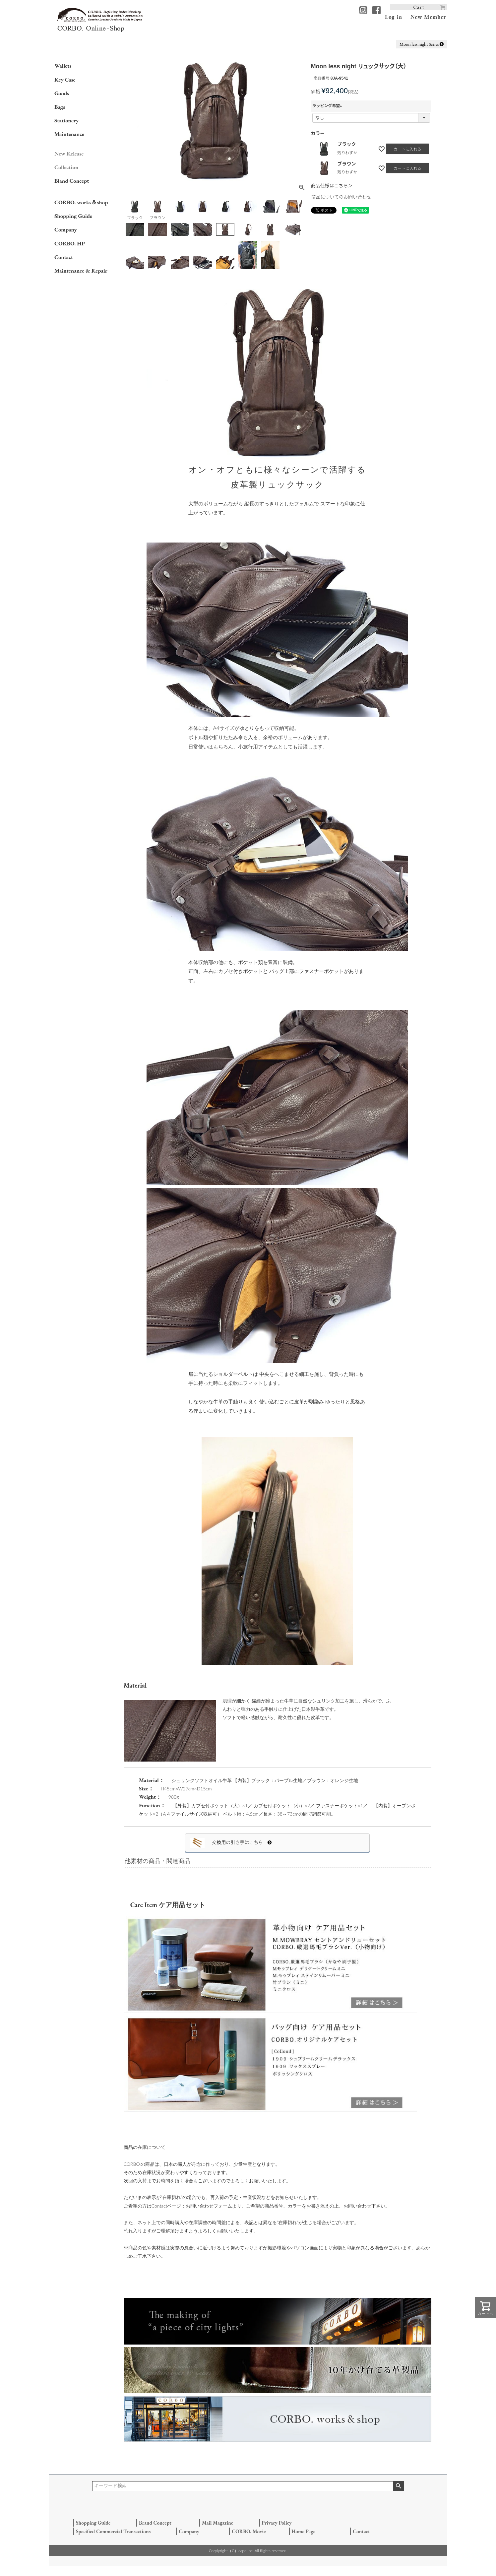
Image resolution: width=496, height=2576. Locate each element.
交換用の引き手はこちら (242, 1842)
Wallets (62, 65)
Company (65, 229)
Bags (59, 106)
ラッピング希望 (328, 105)
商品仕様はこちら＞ (332, 185)
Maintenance (69, 134)
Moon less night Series (422, 44)
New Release (69, 153)
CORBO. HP (69, 243)
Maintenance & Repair (80, 270)
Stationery (66, 120)
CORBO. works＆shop (81, 202)
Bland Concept (71, 180)
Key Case (65, 79)
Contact (63, 257)
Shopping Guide (73, 216)
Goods (61, 93)
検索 (398, 2486)
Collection (66, 167)
